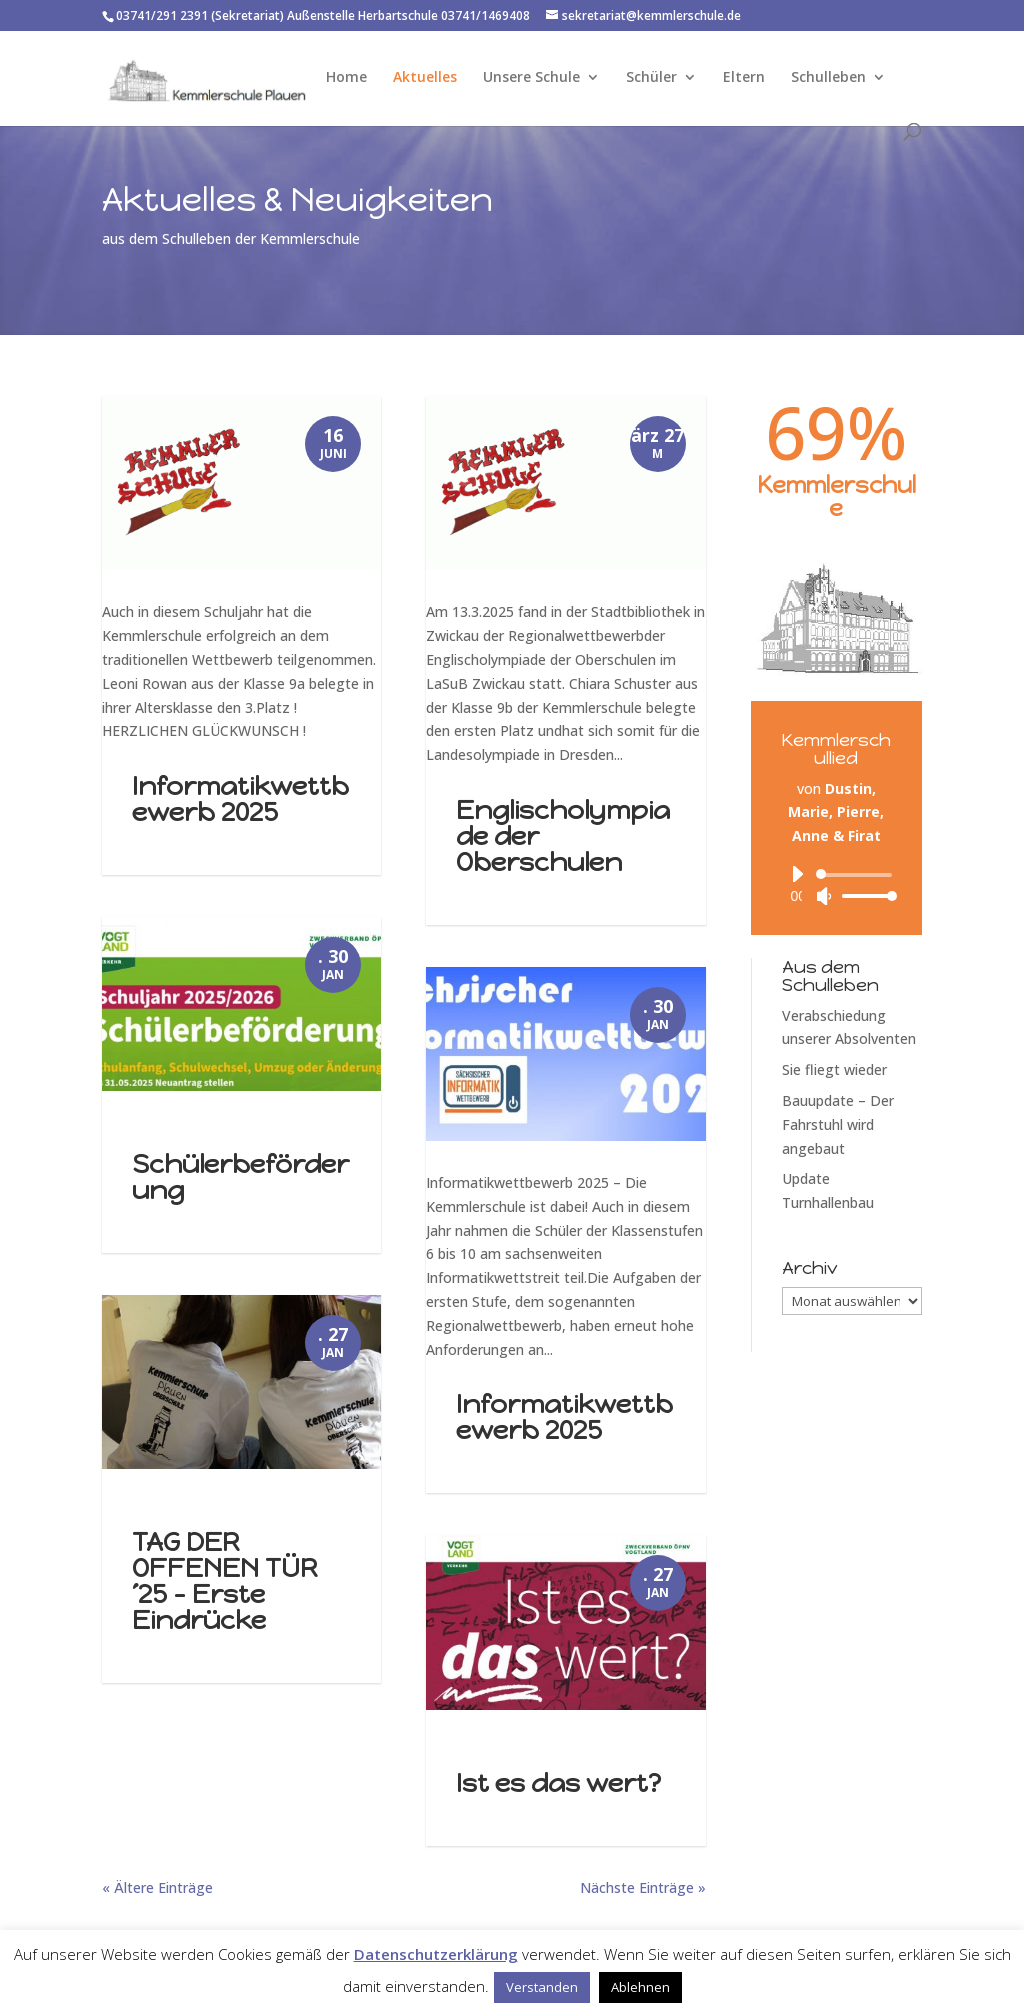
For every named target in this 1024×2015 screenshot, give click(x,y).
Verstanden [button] (542, 1987)
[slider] (857, 875)
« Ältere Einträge (157, 1887)
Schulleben (828, 78)
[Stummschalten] (824, 896)
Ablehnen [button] (640, 1987)
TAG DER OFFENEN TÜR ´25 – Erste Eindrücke (225, 1581)
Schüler (651, 78)
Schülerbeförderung (240, 1177)
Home (346, 78)
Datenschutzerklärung (436, 1954)
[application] (836, 885)
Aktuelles (425, 78)
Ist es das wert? (558, 1783)
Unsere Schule (531, 78)
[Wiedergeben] (797, 874)
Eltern (744, 78)
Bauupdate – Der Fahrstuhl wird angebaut (838, 1124)
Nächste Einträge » (643, 1887)
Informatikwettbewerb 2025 (240, 799)
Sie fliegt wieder (834, 1069)
